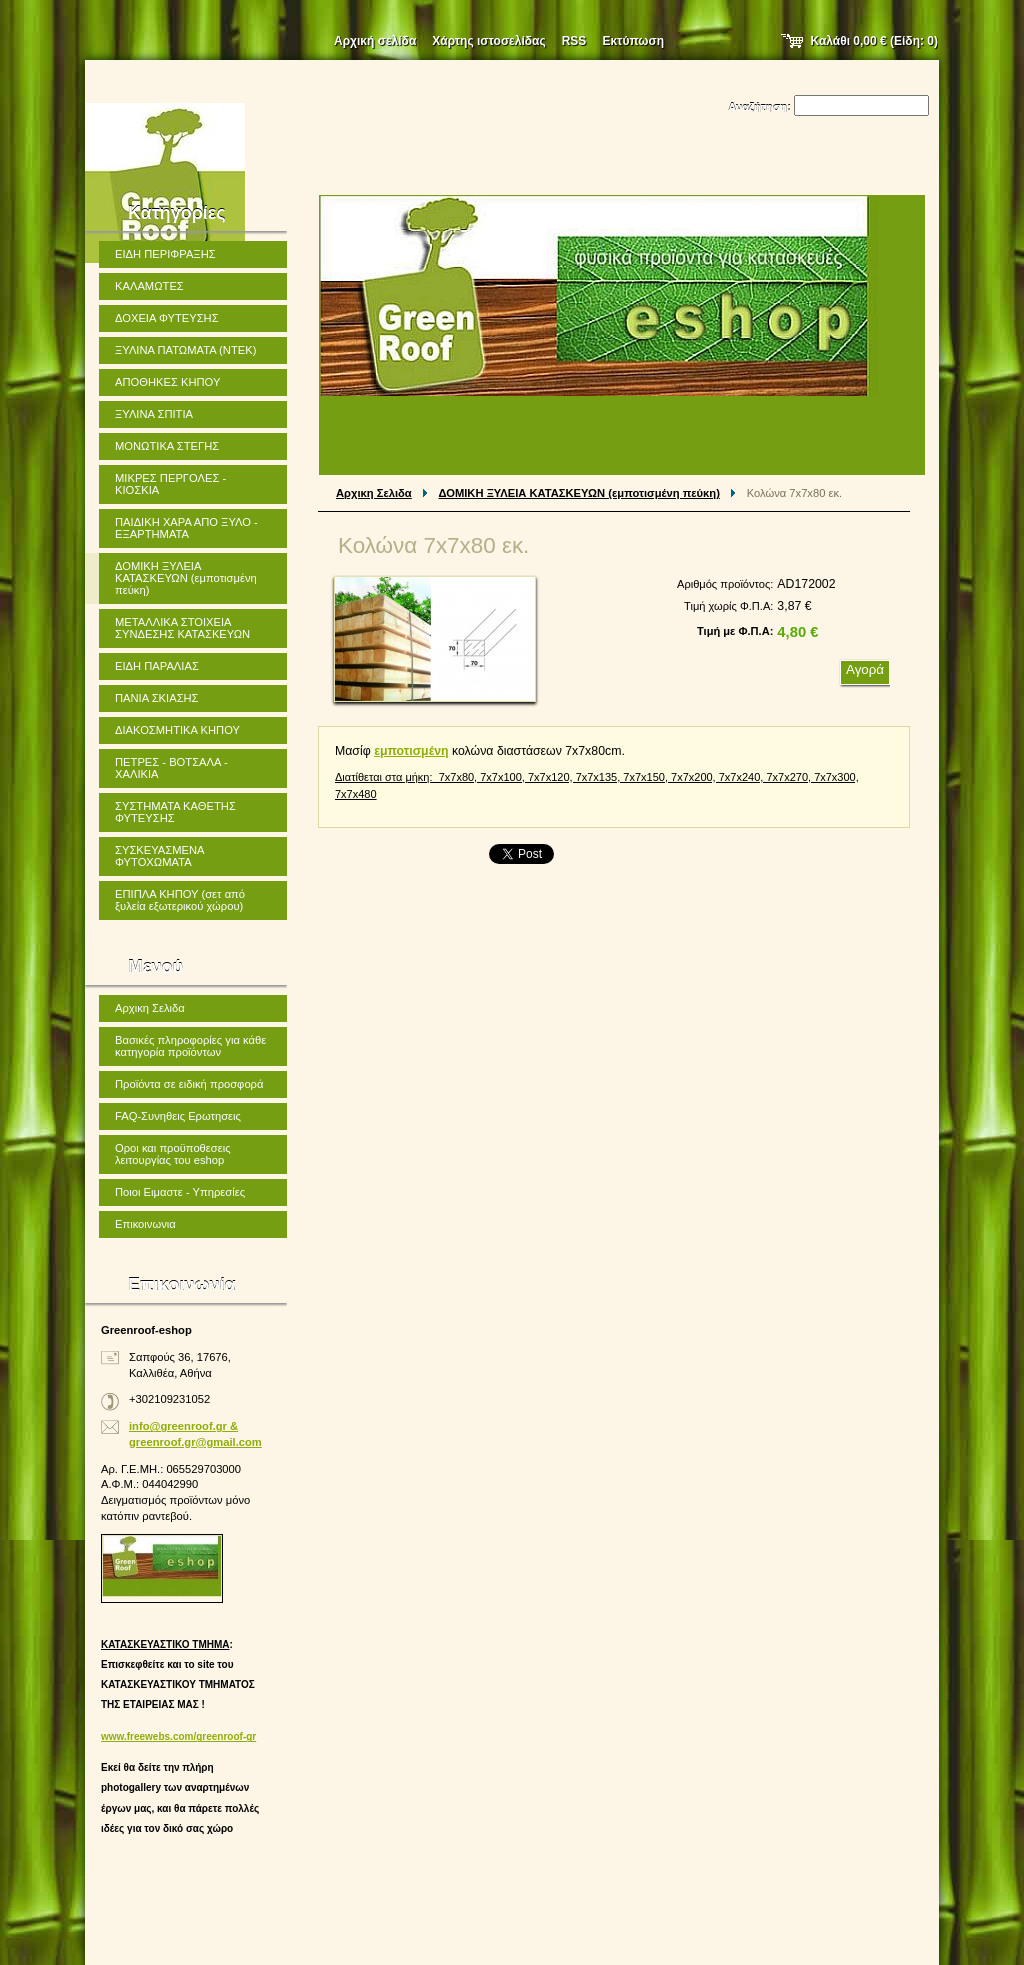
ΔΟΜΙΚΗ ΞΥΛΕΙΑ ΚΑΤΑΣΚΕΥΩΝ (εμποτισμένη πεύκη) (579, 493)
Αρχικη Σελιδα (374, 493)
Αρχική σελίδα (375, 41)
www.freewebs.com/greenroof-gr (178, 1736)
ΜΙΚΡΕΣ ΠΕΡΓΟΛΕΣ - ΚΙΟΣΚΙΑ (170, 484)
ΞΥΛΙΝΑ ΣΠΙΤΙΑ (154, 414)
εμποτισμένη (411, 751)
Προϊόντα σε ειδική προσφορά (189, 1084)
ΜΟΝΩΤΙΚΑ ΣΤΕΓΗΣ (167, 446)
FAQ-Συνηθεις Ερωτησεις (178, 1116)
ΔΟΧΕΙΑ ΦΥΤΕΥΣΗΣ (167, 318)
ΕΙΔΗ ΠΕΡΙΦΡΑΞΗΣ (165, 254)
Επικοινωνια (145, 1224)
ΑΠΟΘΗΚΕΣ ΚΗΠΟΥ (167, 382)
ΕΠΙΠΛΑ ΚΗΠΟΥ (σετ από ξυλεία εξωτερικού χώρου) (180, 900)
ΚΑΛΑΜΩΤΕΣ (149, 286)
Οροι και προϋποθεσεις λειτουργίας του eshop (173, 1154)
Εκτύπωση (633, 41)
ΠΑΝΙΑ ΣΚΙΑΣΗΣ (157, 698)
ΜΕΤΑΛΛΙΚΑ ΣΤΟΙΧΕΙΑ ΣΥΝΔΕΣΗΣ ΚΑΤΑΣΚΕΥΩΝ (182, 628)
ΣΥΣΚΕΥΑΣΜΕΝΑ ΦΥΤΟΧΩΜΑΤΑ (160, 856)
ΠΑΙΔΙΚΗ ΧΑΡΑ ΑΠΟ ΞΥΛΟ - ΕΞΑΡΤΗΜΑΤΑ (186, 528)
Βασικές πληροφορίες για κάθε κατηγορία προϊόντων (190, 1046)
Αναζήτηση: (759, 107)
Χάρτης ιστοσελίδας (488, 41)
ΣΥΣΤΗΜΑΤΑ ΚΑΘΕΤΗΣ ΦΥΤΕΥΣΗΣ (175, 812)
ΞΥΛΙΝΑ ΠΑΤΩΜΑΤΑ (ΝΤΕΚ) (185, 350)
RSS (574, 41)
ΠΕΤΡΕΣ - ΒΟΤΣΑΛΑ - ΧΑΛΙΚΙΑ (171, 768)
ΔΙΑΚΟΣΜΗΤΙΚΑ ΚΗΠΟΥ (177, 730)
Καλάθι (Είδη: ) (875, 41)
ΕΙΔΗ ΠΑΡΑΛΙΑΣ (157, 666)
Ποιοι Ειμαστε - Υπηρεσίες (180, 1192)
